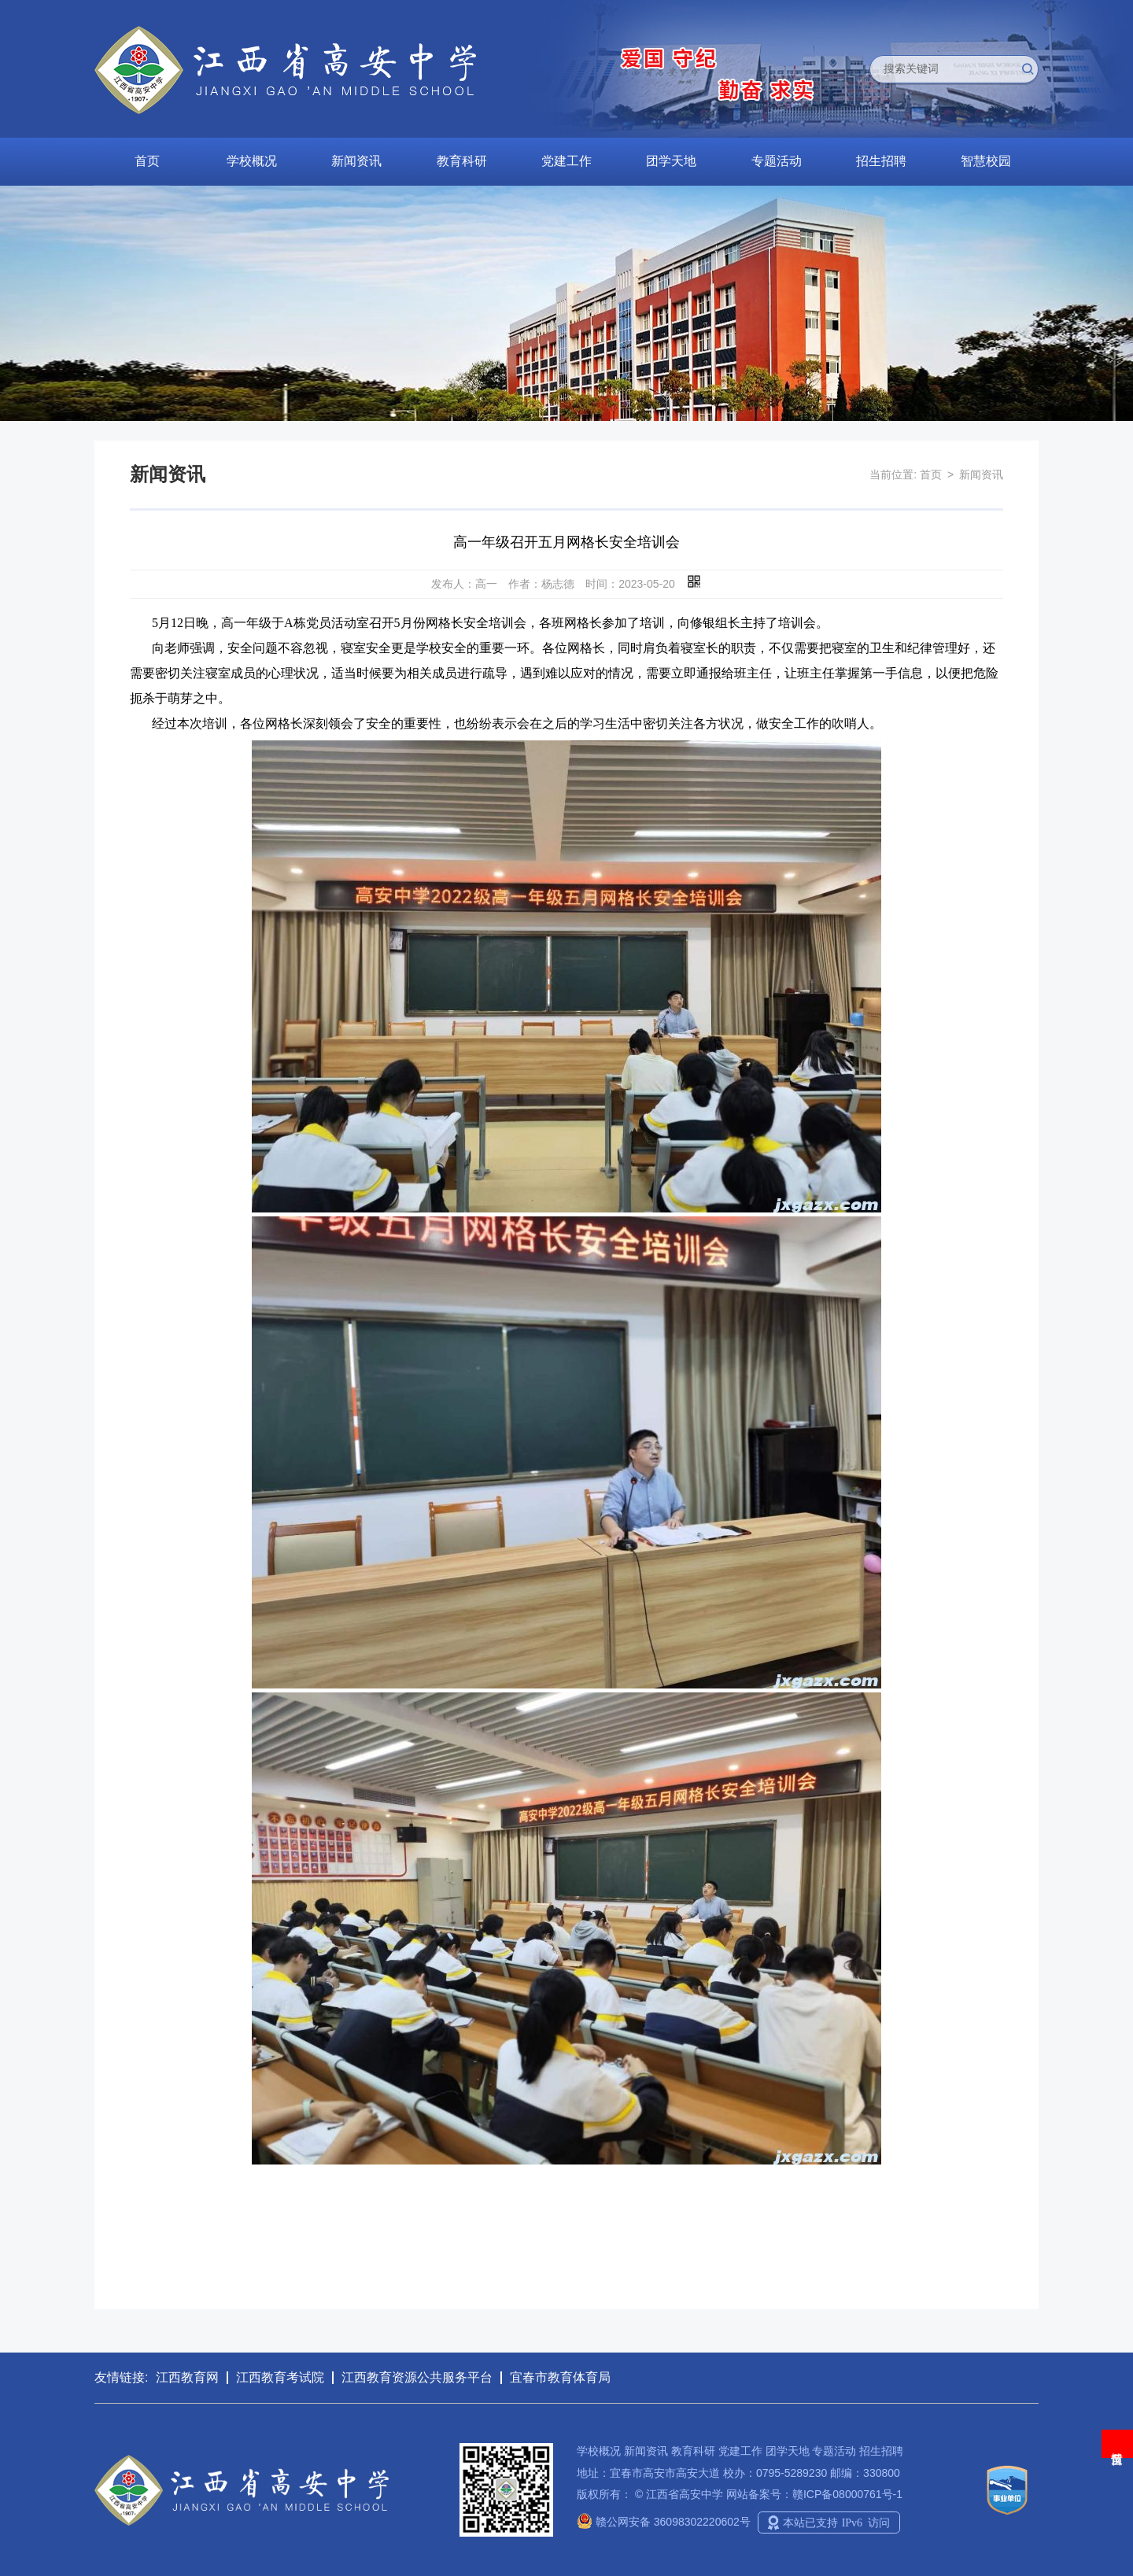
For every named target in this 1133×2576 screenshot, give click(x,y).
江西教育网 (187, 2377)
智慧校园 (986, 161)
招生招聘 (881, 161)
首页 (147, 161)
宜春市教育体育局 (560, 2377)
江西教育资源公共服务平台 (417, 2377)
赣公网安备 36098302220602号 (664, 2521)
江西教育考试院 (280, 2377)
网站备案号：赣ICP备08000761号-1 (814, 2494)
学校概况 (252, 161)
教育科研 (462, 161)
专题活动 (776, 161)
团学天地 (671, 161)
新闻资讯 (356, 161)
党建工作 (566, 161)
